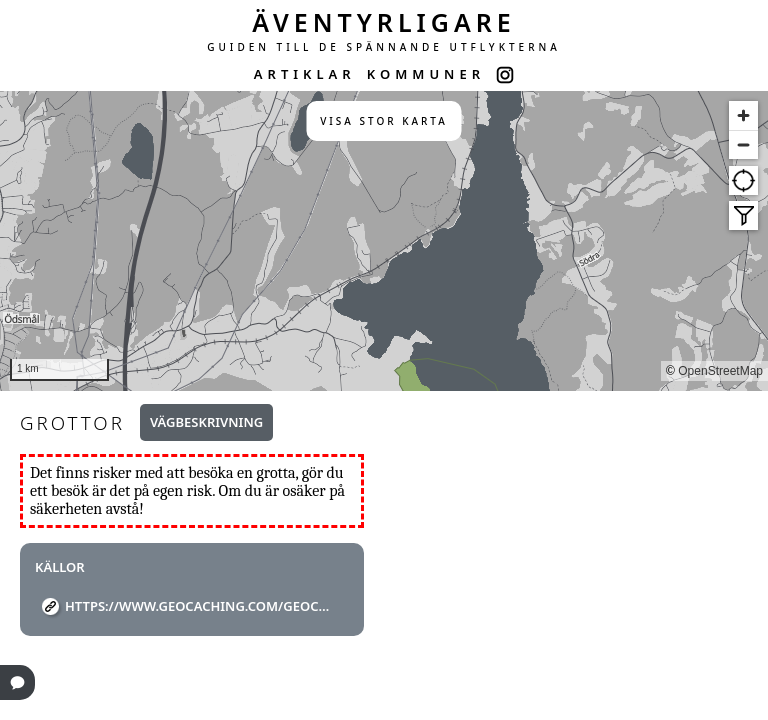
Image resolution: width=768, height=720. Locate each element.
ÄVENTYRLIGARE (384, 22)
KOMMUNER (426, 74)
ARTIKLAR (305, 74)
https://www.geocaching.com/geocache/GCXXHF (199, 606)
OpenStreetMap (720, 371)
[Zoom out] (743, 144)
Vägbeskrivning (206, 422)
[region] (384, 241)
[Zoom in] (743, 115)
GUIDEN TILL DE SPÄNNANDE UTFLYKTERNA (384, 47)
